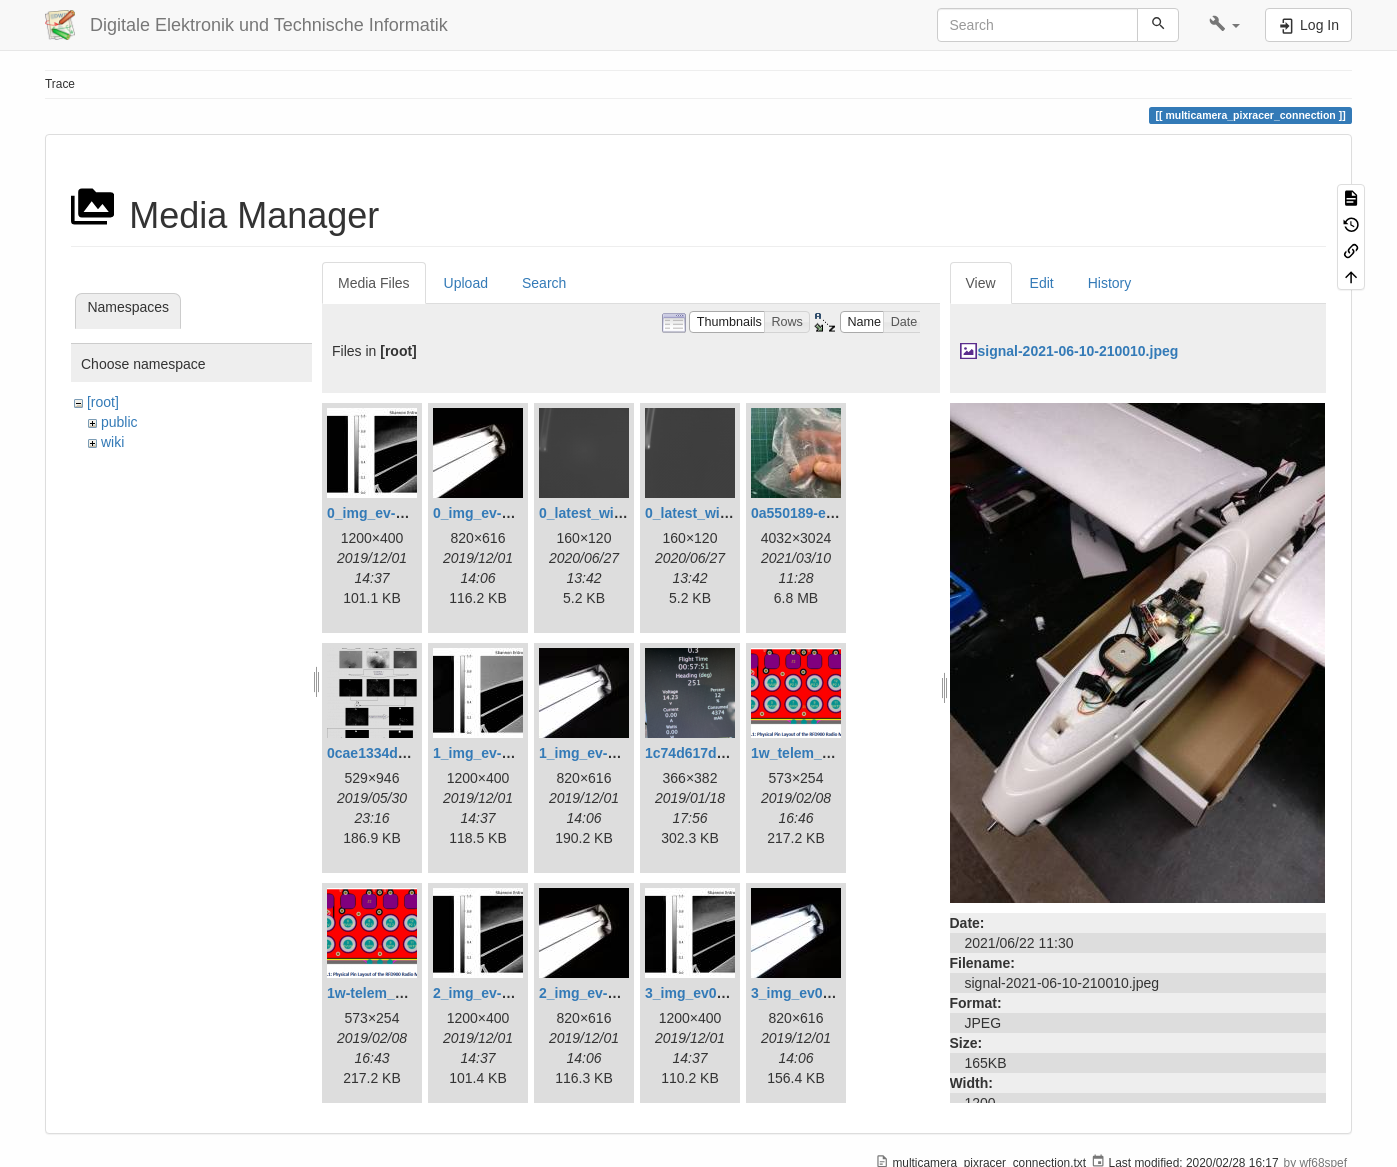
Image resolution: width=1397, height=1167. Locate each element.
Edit (1042, 283)
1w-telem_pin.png (386, 993)
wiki (112, 442)
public (119, 422)
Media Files (374, 283)
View (981, 283)
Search (544, 283)
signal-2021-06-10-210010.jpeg (1078, 351)
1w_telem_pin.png (811, 753)
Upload (466, 283)
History (1110, 283)
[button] (1224, 25)
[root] (103, 402)
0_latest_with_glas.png (615, 513)
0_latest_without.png (714, 513)
